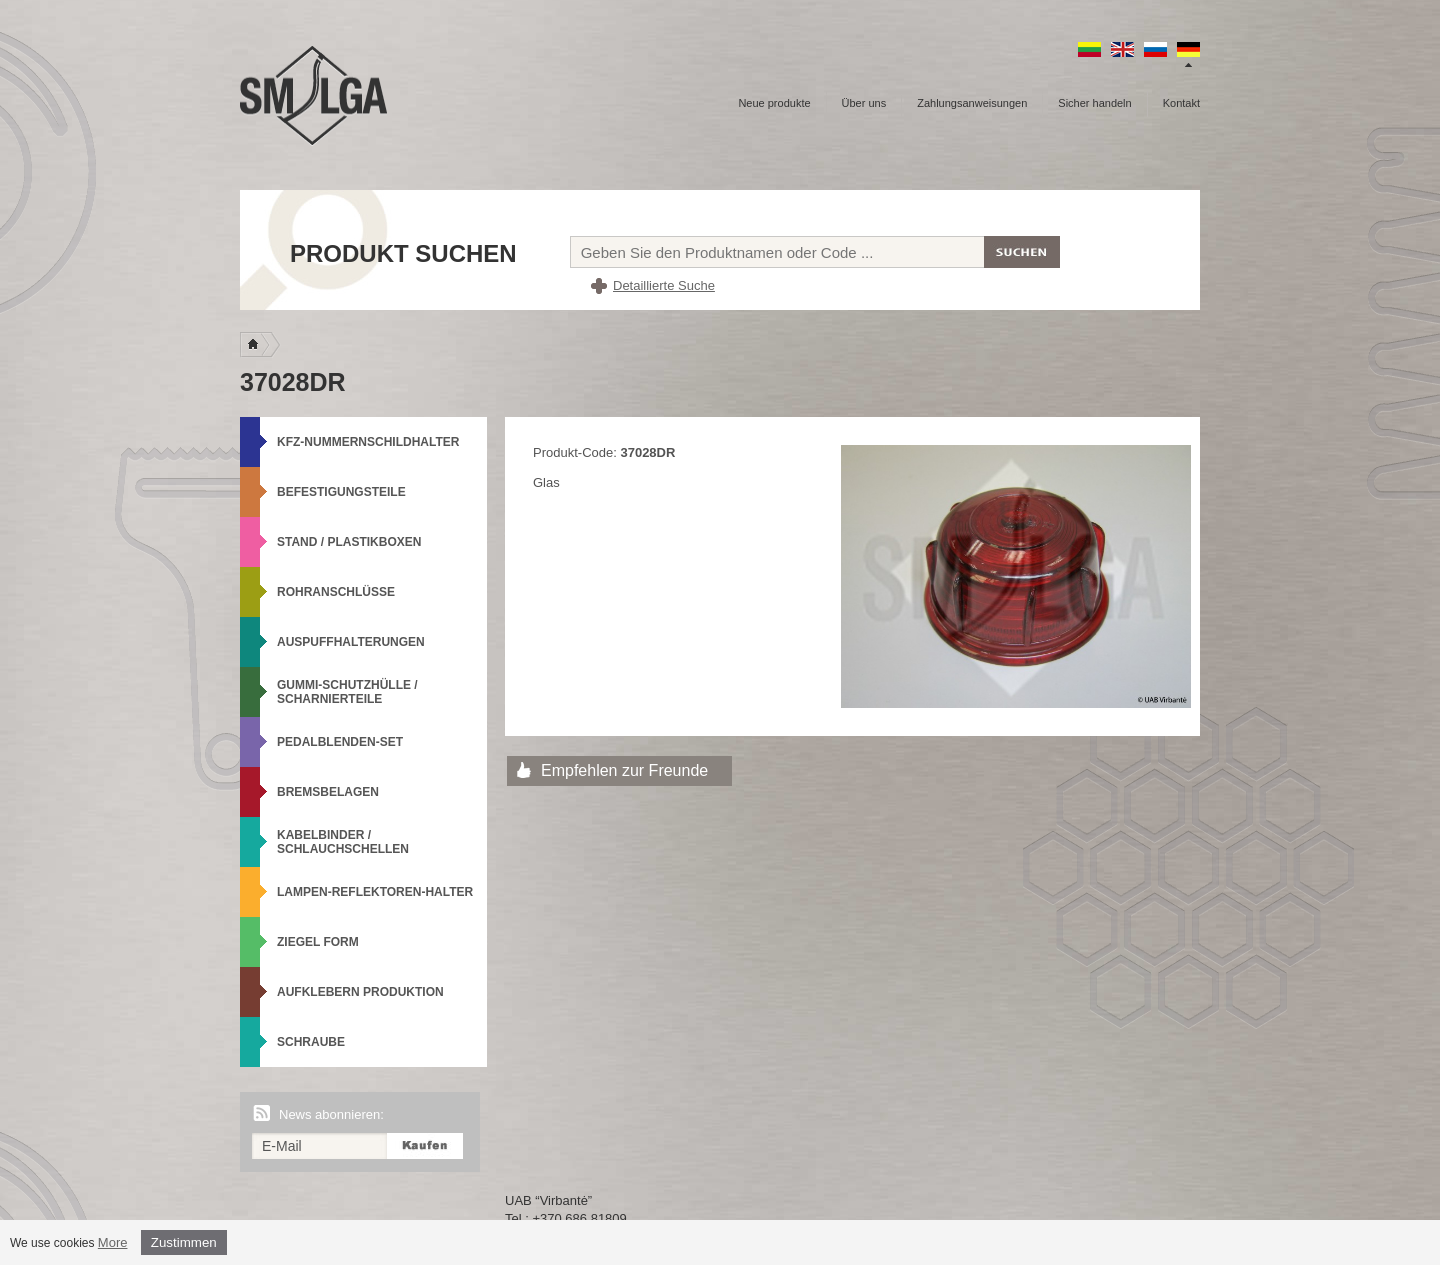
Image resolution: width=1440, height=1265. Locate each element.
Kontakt (1181, 103)
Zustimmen (184, 1242)
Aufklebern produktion (360, 992)
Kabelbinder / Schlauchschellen (343, 842)
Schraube (311, 1042)
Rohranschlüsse (336, 592)
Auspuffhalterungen (351, 642)
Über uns (864, 103)
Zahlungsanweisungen (972, 103)
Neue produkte (774, 103)
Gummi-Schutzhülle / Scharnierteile (347, 692)
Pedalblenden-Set (340, 742)
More (113, 1242)
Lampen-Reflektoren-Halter (375, 892)
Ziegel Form (318, 942)
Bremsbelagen (328, 792)
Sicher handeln (1094, 103)
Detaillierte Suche (664, 285)
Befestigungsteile (341, 492)
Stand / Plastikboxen (349, 542)
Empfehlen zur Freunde (624, 770)
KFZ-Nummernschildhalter (368, 442)
